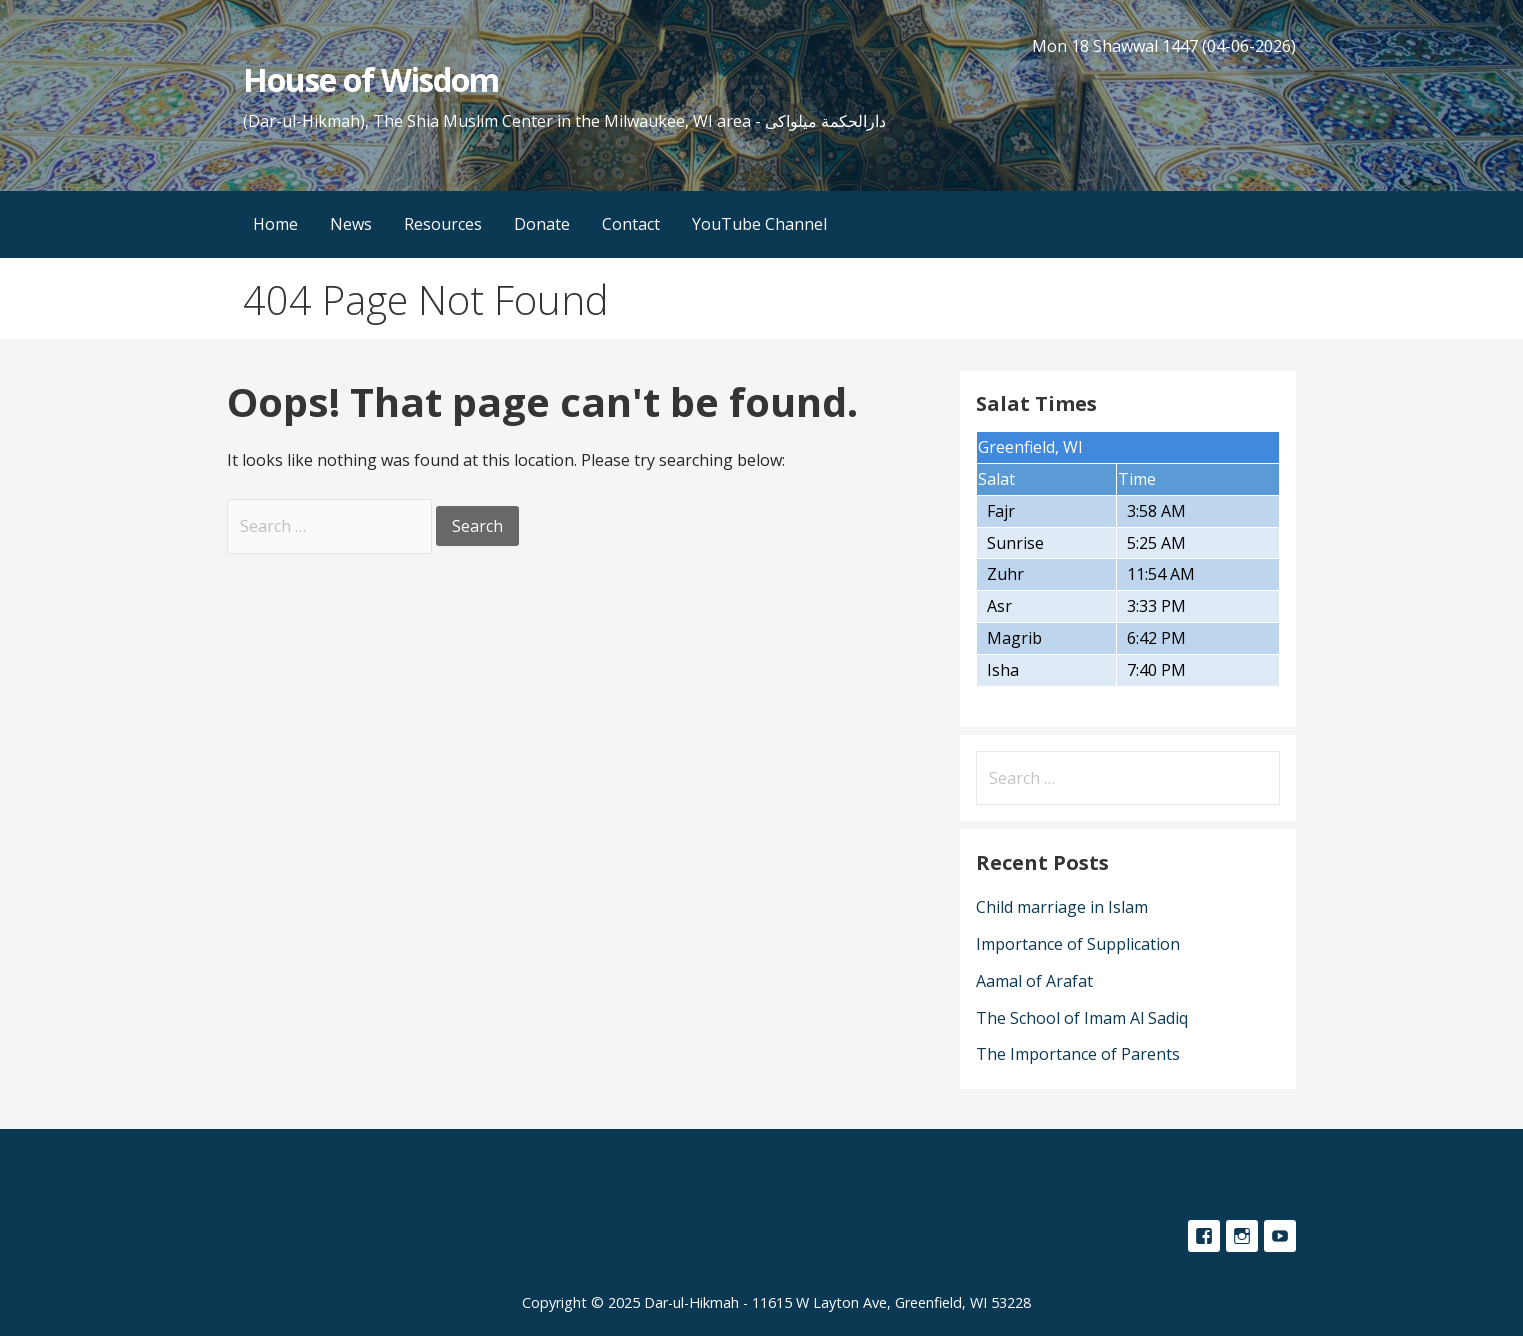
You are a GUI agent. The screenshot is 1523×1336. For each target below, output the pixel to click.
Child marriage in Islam (1062, 907)
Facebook (1204, 1236)
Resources (443, 224)
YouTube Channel (759, 224)
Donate (542, 224)
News (351, 224)
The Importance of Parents (1078, 1054)
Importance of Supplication (1078, 944)
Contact (631, 224)
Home (275, 224)
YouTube (1280, 1236)
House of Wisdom (371, 79)
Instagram (1242, 1236)
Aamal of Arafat (1034, 981)
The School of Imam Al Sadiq (1082, 1018)
